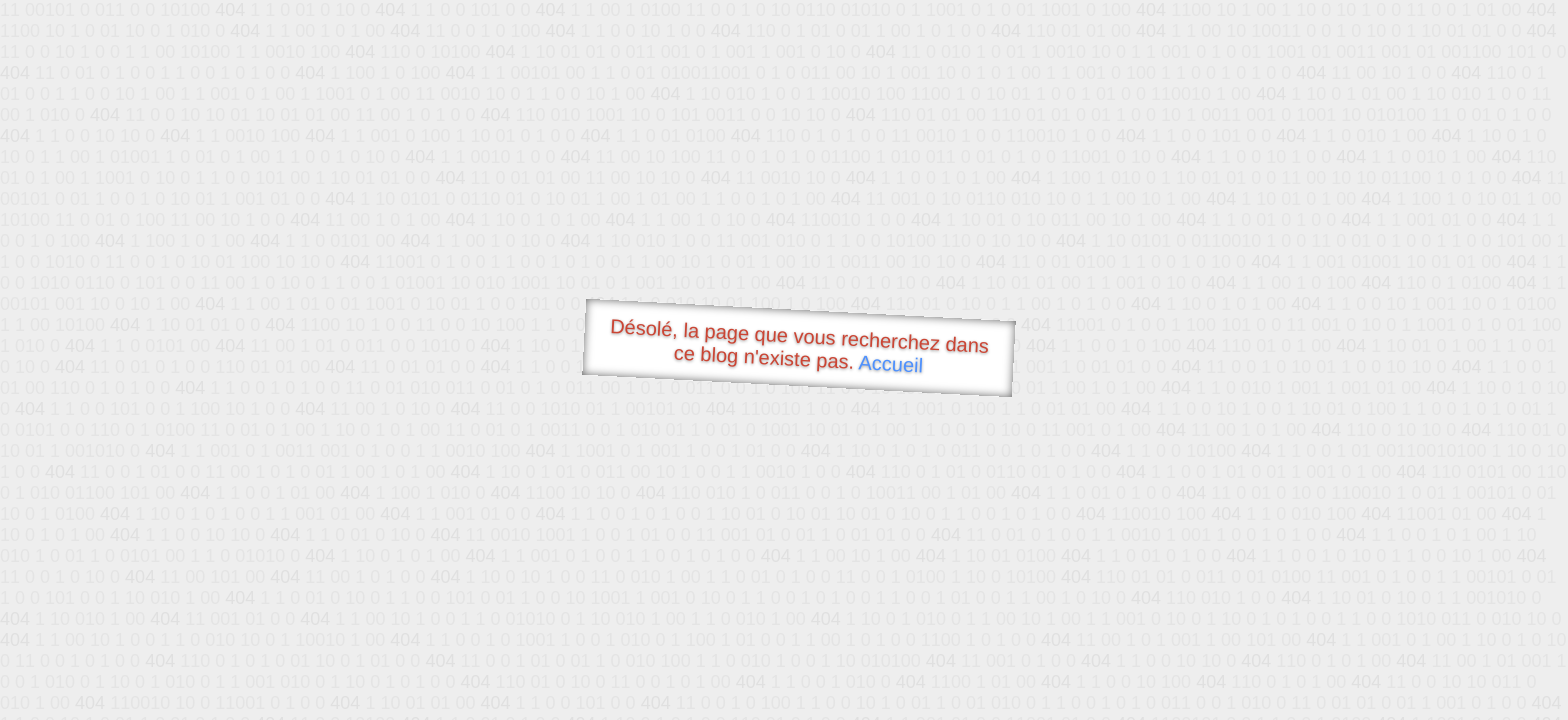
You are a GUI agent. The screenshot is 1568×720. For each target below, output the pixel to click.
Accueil (891, 363)
